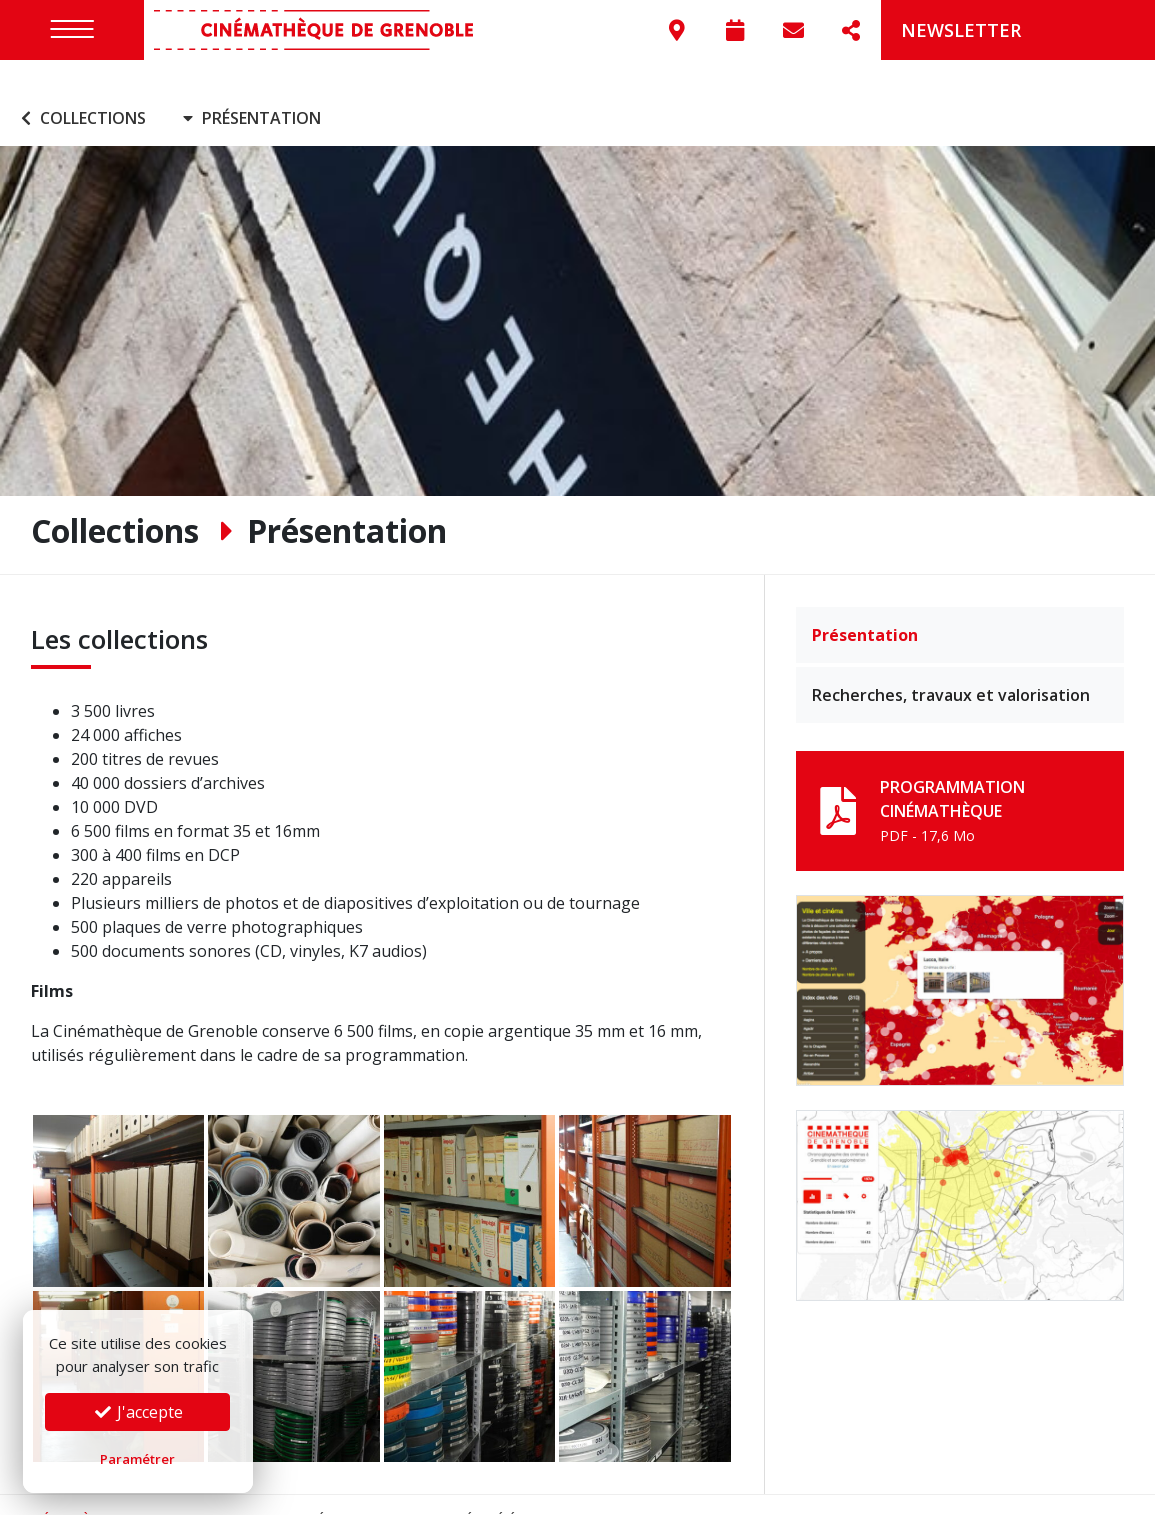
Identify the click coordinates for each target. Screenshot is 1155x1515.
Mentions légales (303, 1489)
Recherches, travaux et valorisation (951, 665)
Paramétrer (137, 1459)
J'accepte (138, 1412)
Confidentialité (421, 1489)
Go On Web (1097, 1489)
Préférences (520, 1489)
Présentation (865, 605)
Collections (81, 88)
